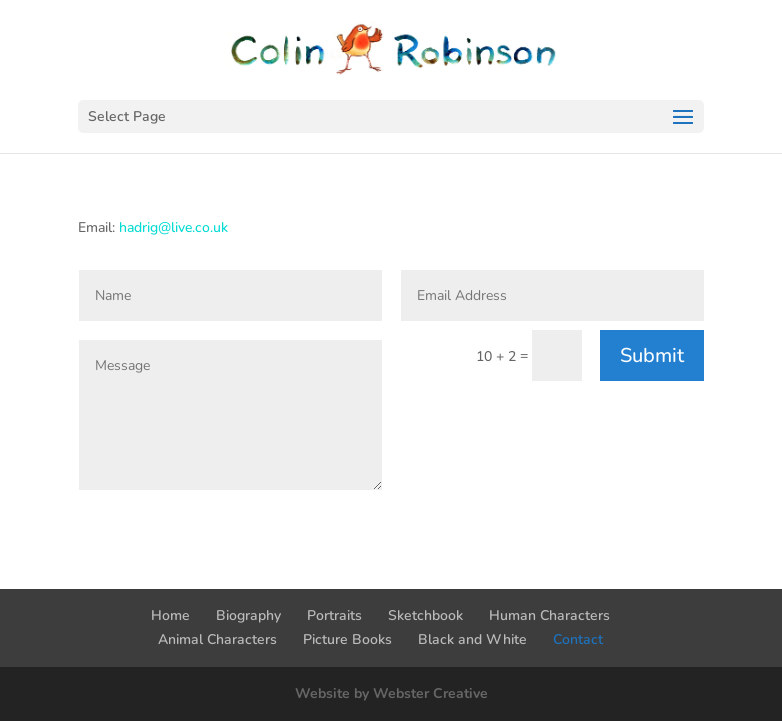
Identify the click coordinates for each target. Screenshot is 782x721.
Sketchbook (425, 615)
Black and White (472, 639)
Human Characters (549, 615)
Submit (652, 355)
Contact (578, 639)
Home (170, 615)
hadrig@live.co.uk (173, 227)
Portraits (334, 615)
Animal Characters (217, 639)
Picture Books (347, 639)
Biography (248, 615)
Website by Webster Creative (391, 693)
